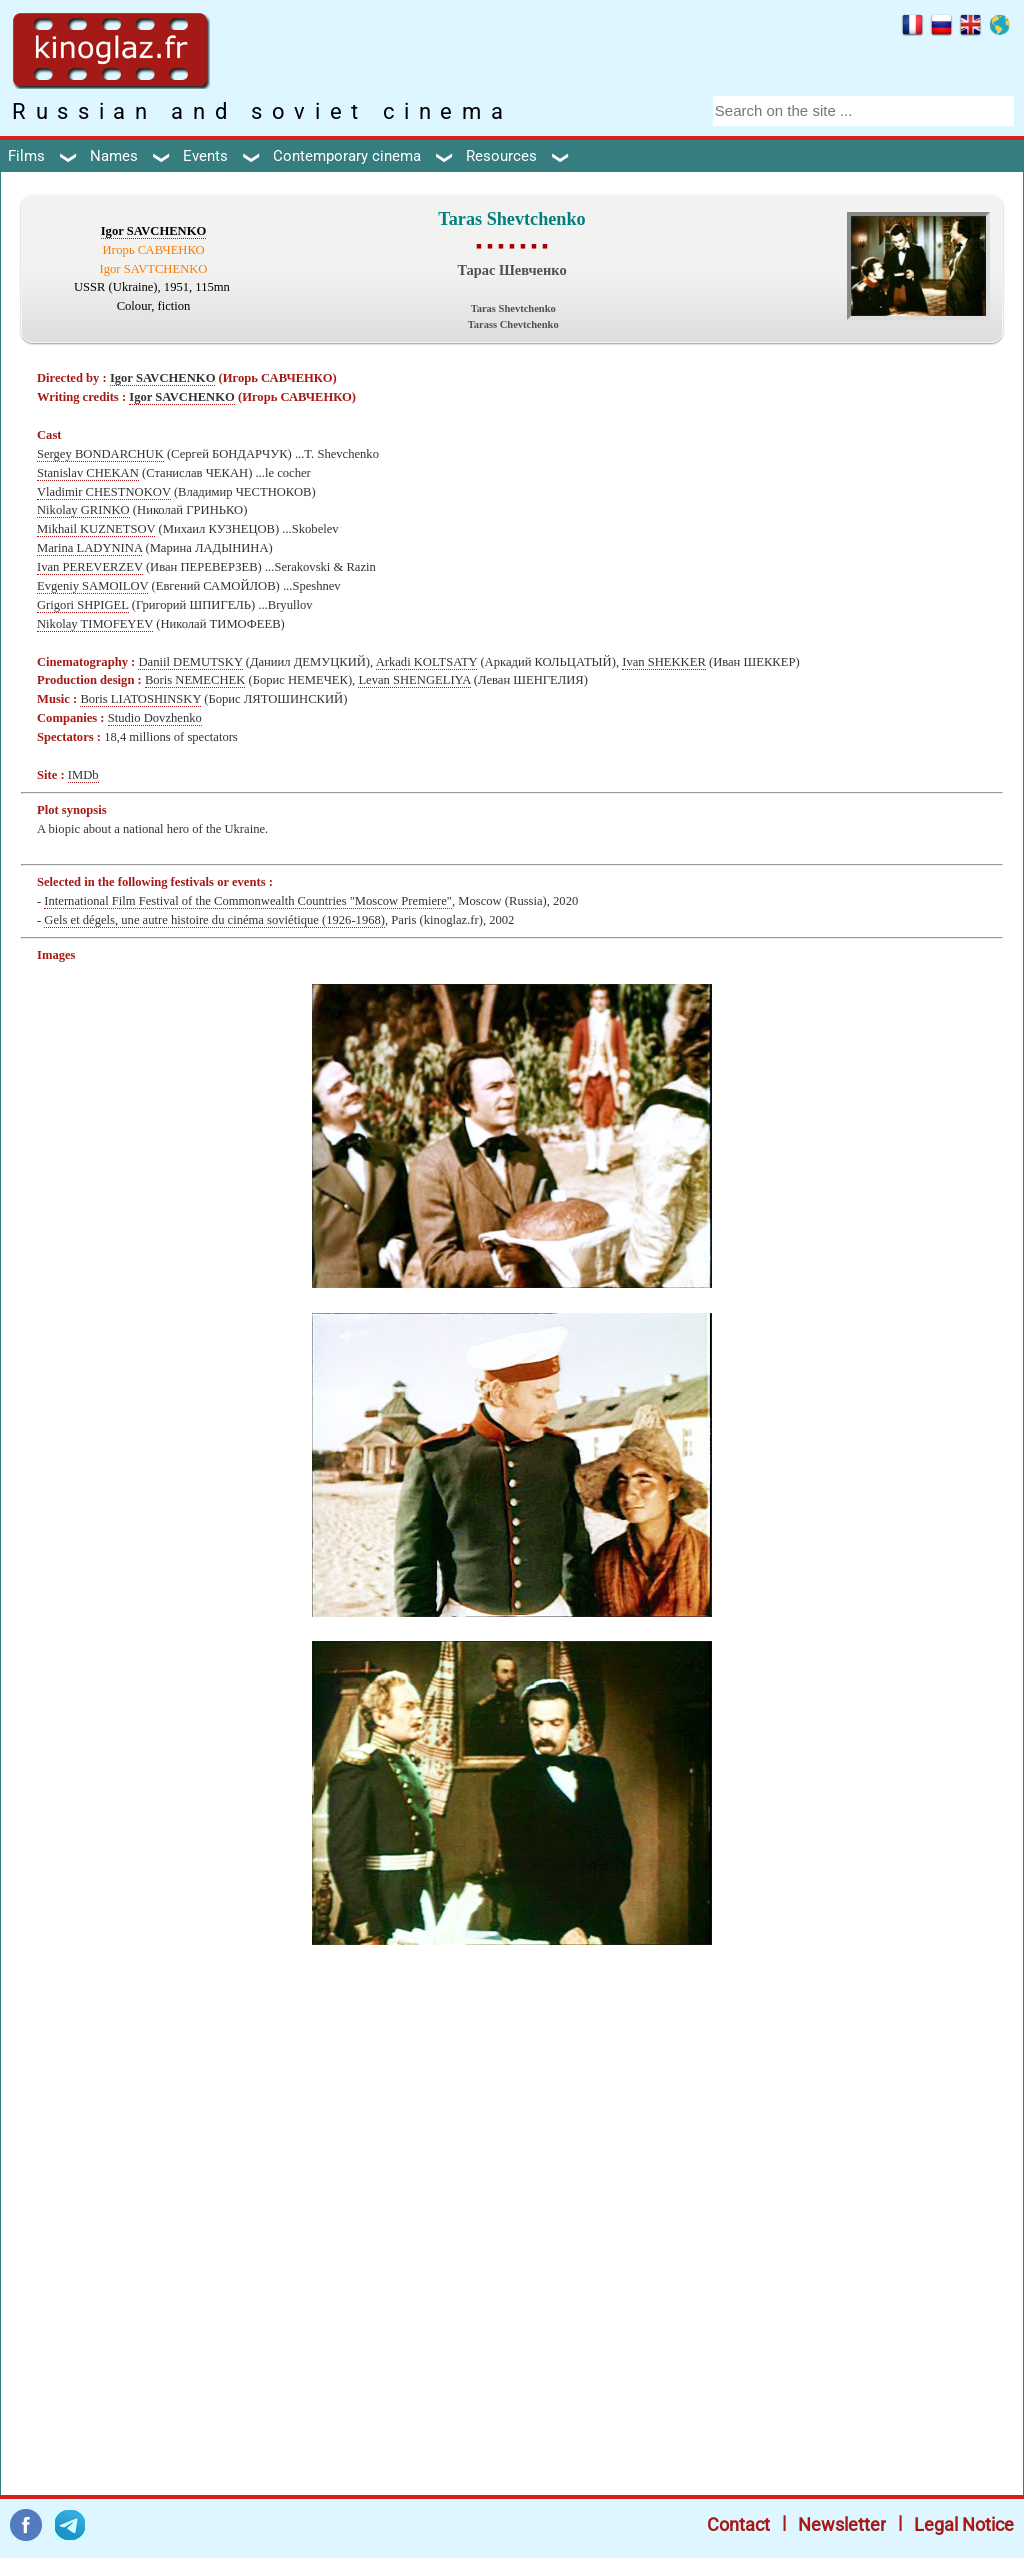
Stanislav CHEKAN (88, 473)
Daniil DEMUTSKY (190, 662)
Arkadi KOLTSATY (427, 662)
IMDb (83, 775)
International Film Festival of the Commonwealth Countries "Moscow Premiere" (248, 901)
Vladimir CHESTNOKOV (104, 492)
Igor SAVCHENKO (154, 231)
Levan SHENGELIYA (414, 680)
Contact (738, 2524)
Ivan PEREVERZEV (90, 567)
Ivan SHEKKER (664, 662)
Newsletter (842, 2524)
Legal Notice (964, 2524)
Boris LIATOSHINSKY (140, 699)
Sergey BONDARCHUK (100, 454)
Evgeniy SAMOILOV (92, 586)
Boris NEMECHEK (195, 680)
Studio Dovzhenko (155, 718)
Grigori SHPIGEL (83, 605)
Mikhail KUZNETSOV (96, 529)
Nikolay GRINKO (83, 510)
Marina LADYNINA (89, 548)
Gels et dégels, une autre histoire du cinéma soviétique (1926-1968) (214, 920)
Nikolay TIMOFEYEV (95, 624)
